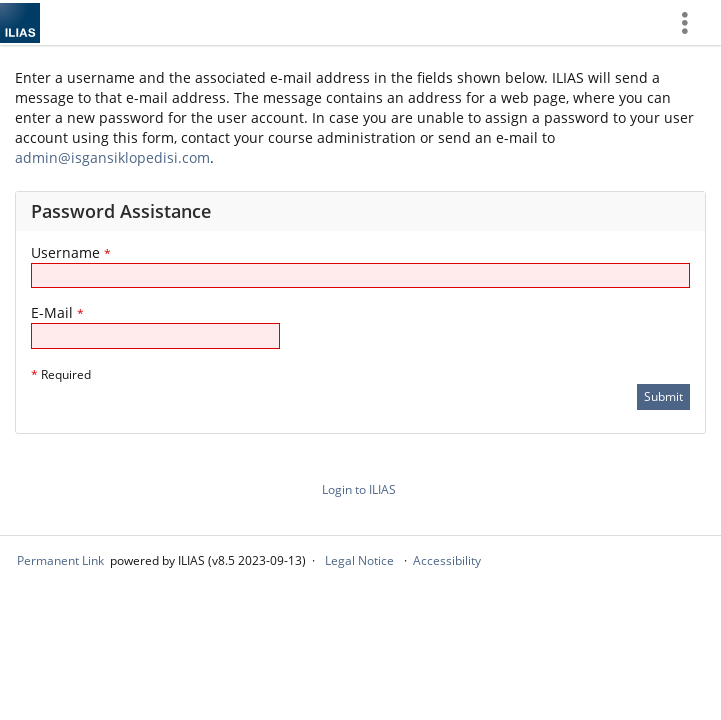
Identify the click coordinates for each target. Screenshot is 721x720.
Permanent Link (60, 560)
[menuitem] (692, 22)
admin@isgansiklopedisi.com (112, 157)
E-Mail (57, 312)
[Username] (360, 275)
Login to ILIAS (359, 489)
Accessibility (447, 560)
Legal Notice (359, 560)
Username (71, 252)
